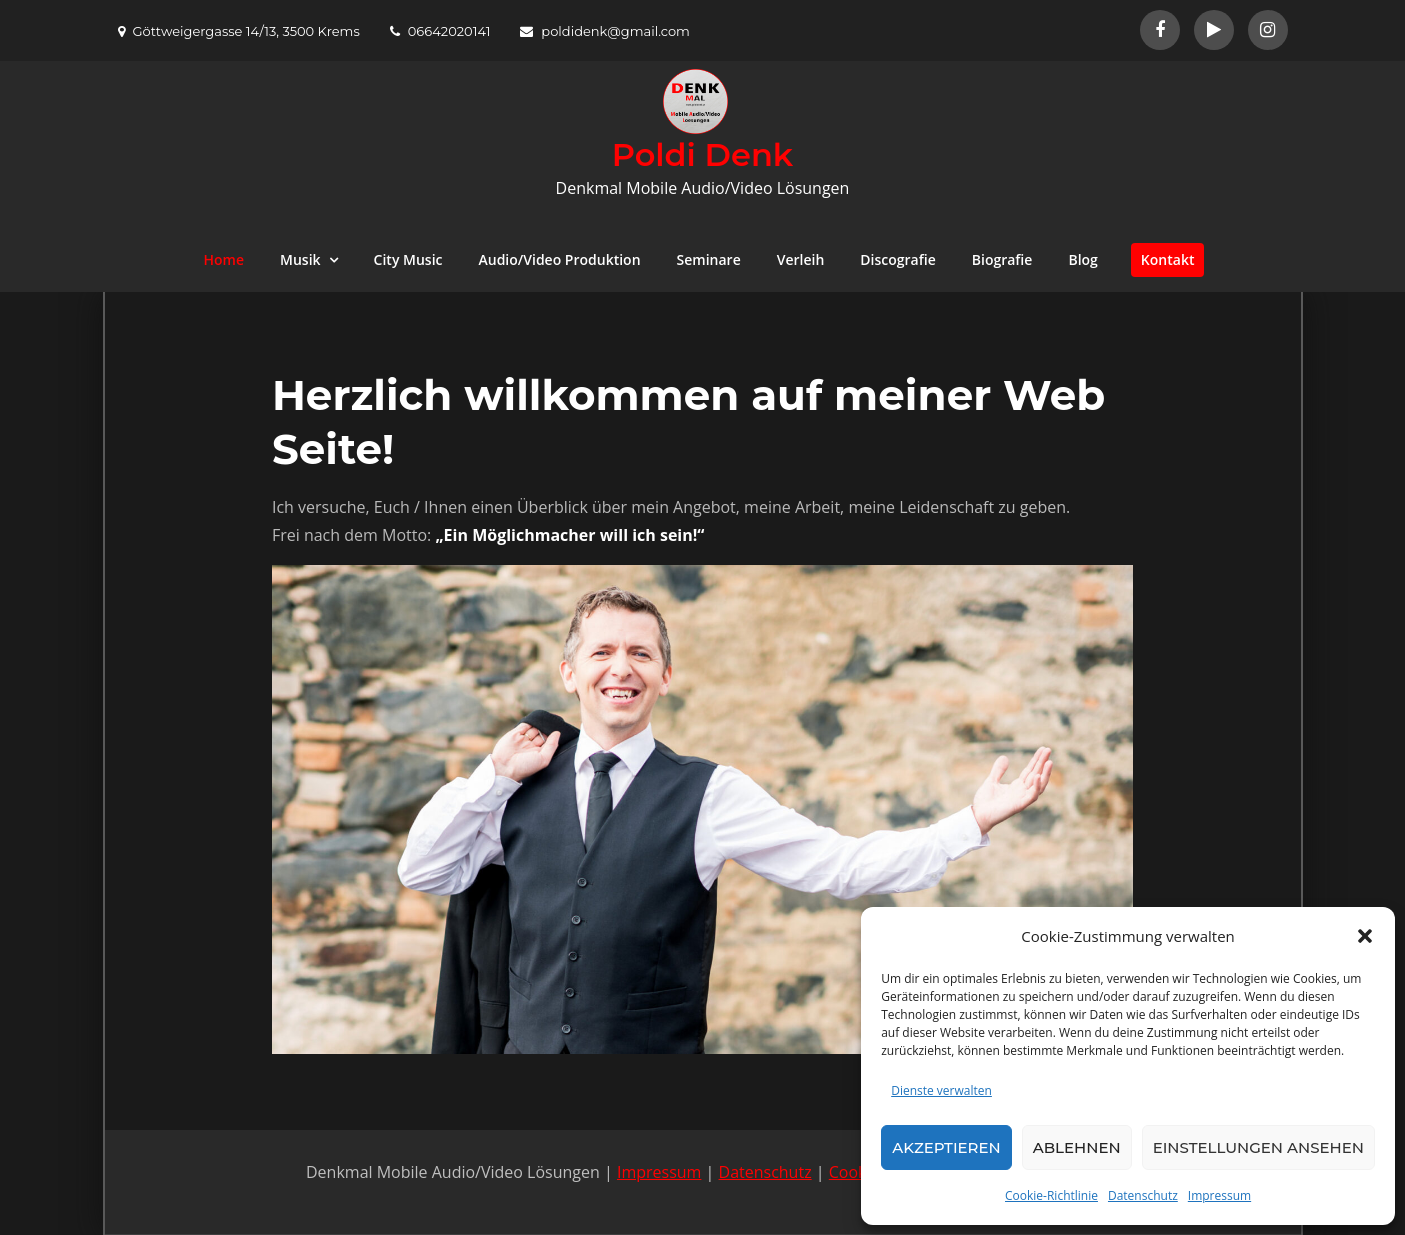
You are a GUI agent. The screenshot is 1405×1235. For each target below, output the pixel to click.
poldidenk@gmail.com (605, 31)
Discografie (897, 259)
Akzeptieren (946, 1147)
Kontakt (1168, 259)
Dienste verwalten (941, 1090)
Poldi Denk (702, 154)
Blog (1082, 259)
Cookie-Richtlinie (1051, 1195)
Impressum (1219, 1195)
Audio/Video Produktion (559, 259)
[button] (1365, 936)
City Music (408, 259)
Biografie (1002, 259)
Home (224, 259)
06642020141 (440, 31)
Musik (300, 259)
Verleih (801, 259)
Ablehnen (1077, 1147)
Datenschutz (1143, 1195)
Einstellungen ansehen (1258, 1147)
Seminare (709, 259)
